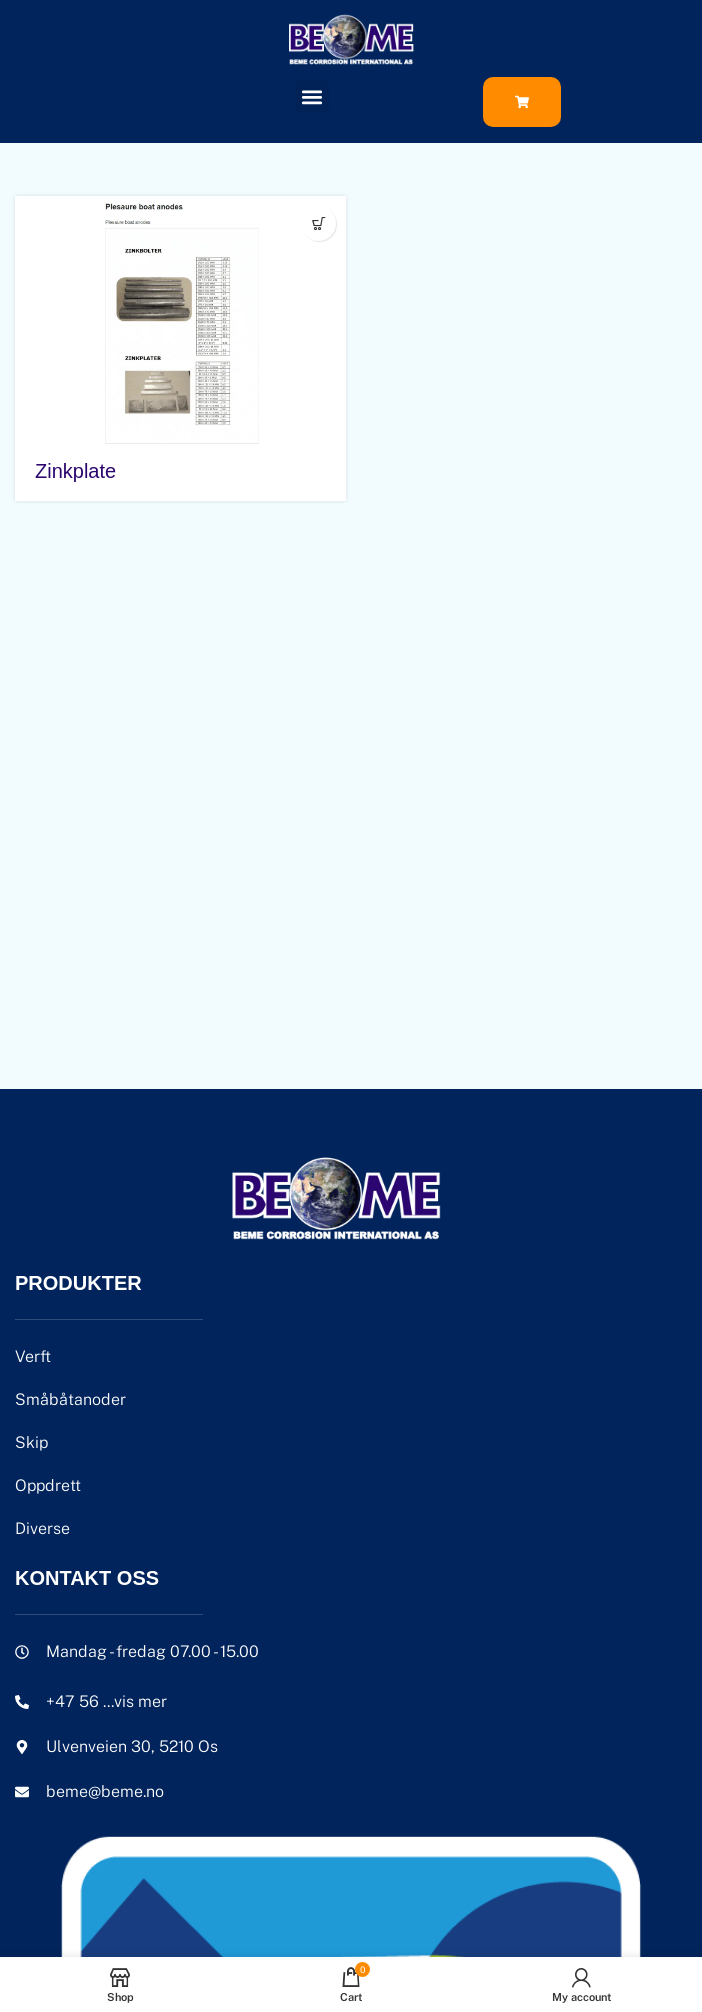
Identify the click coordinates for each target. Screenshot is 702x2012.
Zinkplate (75, 471)
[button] (312, 96)
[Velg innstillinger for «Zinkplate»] (318, 223)
